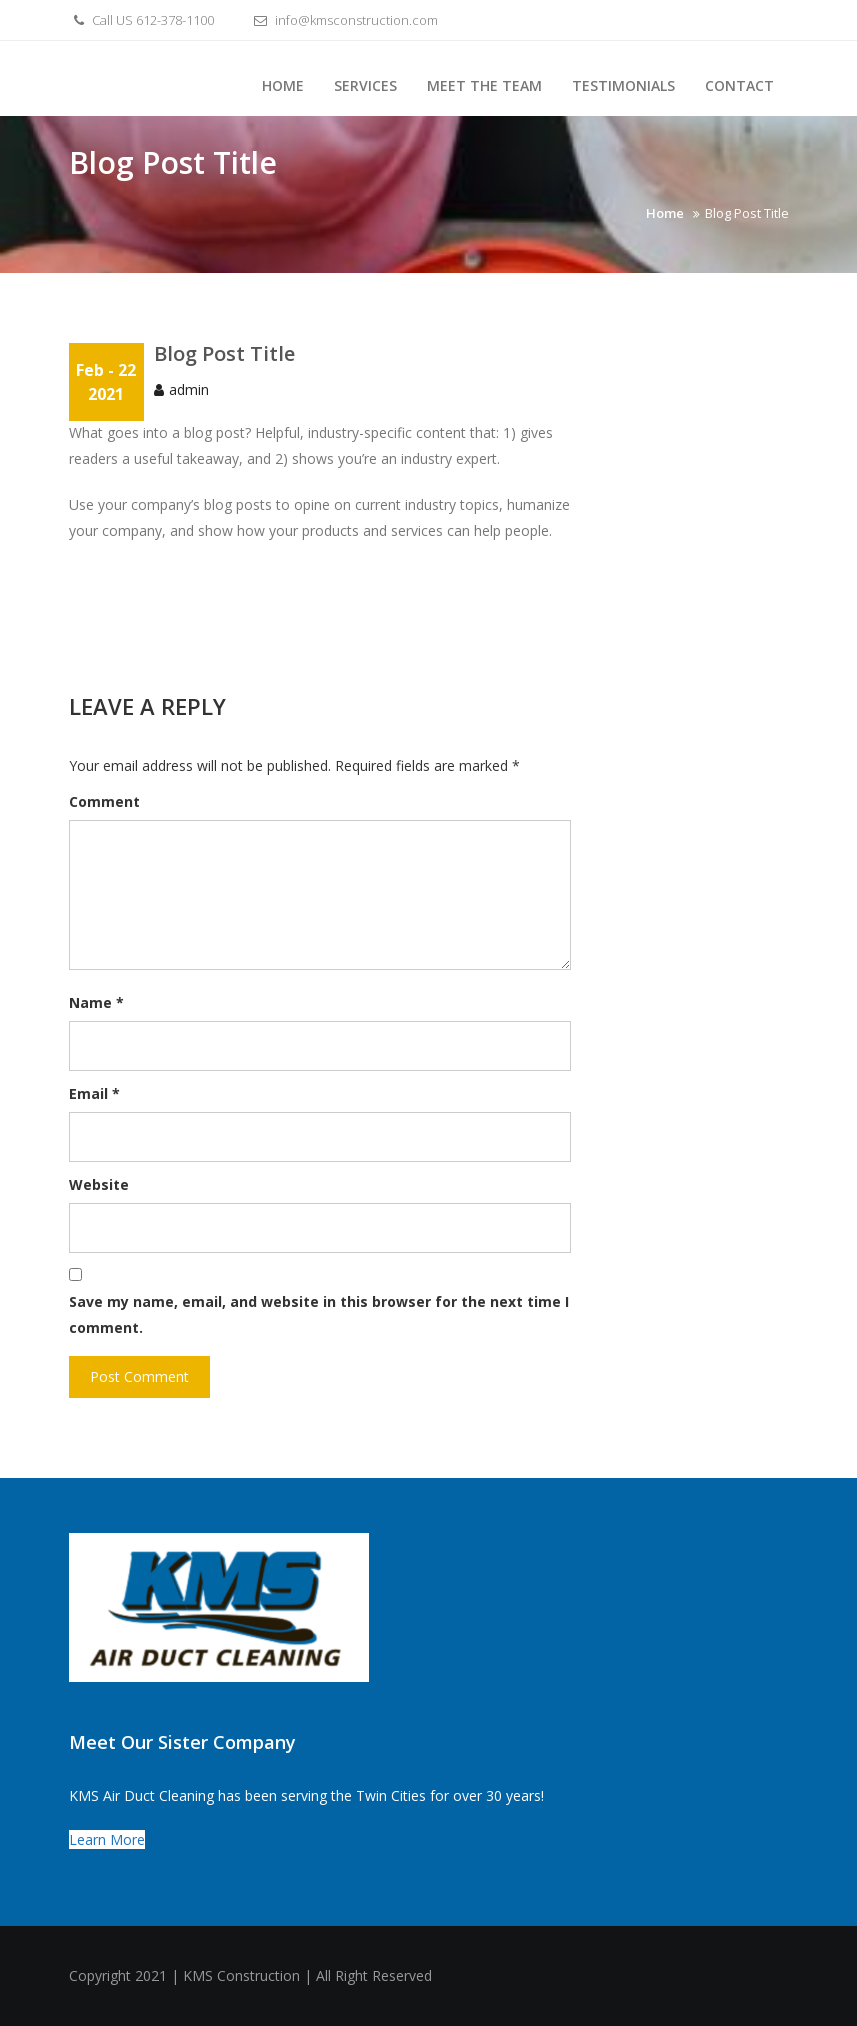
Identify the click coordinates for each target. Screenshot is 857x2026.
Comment (104, 801)
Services (365, 85)
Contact (739, 85)
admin (189, 389)
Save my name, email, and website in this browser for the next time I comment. (319, 1314)
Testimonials (623, 85)
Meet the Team (484, 85)
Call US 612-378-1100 (141, 20)
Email (94, 1093)
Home (283, 85)
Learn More (107, 1839)
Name (96, 1002)
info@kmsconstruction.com (343, 20)
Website (99, 1184)
